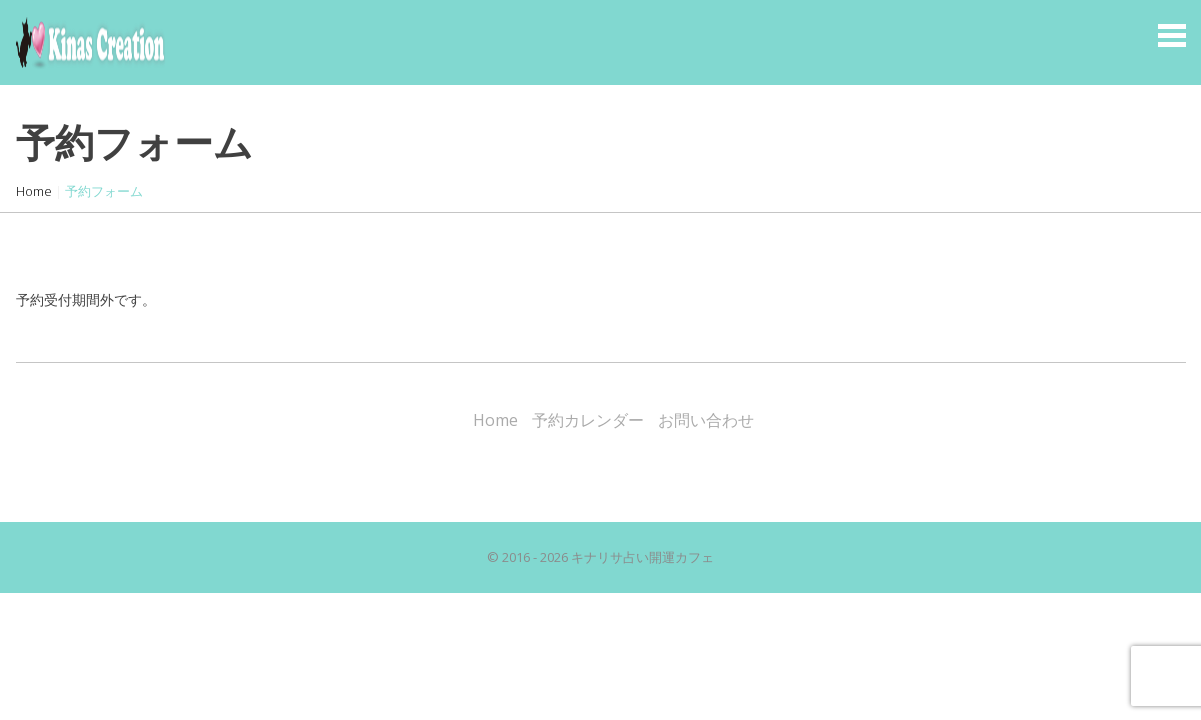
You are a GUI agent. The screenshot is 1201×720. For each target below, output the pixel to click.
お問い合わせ (706, 420)
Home (34, 191)
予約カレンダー (588, 420)
